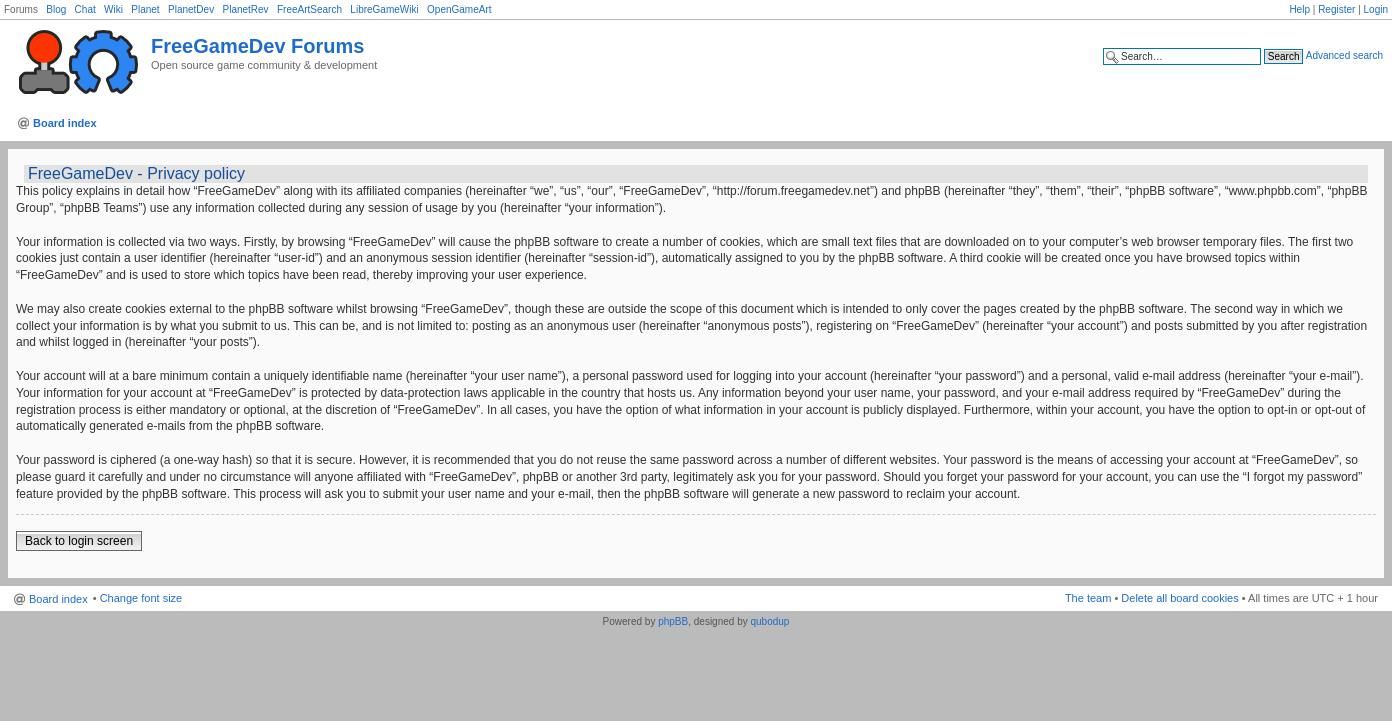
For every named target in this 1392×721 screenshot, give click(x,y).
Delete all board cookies (1179, 598)
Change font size (141, 598)
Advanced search (1344, 55)
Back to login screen (79, 541)
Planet (145, 9)
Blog (56, 9)
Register (1336, 9)
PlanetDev (191, 9)
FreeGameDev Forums (257, 46)
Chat (85, 9)
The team (1088, 598)
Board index (65, 123)
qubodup (769, 621)
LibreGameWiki (384, 9)
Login (1376, 9)
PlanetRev (245, 9)
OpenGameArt (459, 9)
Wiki (113, 9)
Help (1299, 9)
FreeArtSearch (309, 9)
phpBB (673, 621)
